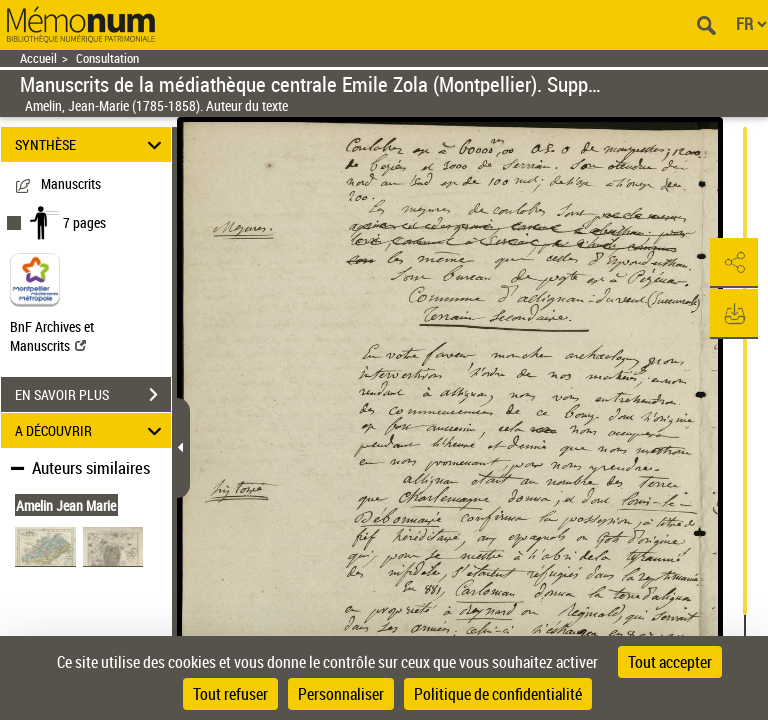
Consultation (107, 58)
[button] (733, 263)
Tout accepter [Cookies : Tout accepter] (670, 662)
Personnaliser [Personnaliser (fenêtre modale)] (341, 694)
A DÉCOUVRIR (91, 430)
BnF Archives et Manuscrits (52, 336)
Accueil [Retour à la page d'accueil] (38, 58)
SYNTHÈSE (91, 144)
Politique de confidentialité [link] (498, 694)
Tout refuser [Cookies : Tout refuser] (230, 694)
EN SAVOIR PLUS (93, 395)
